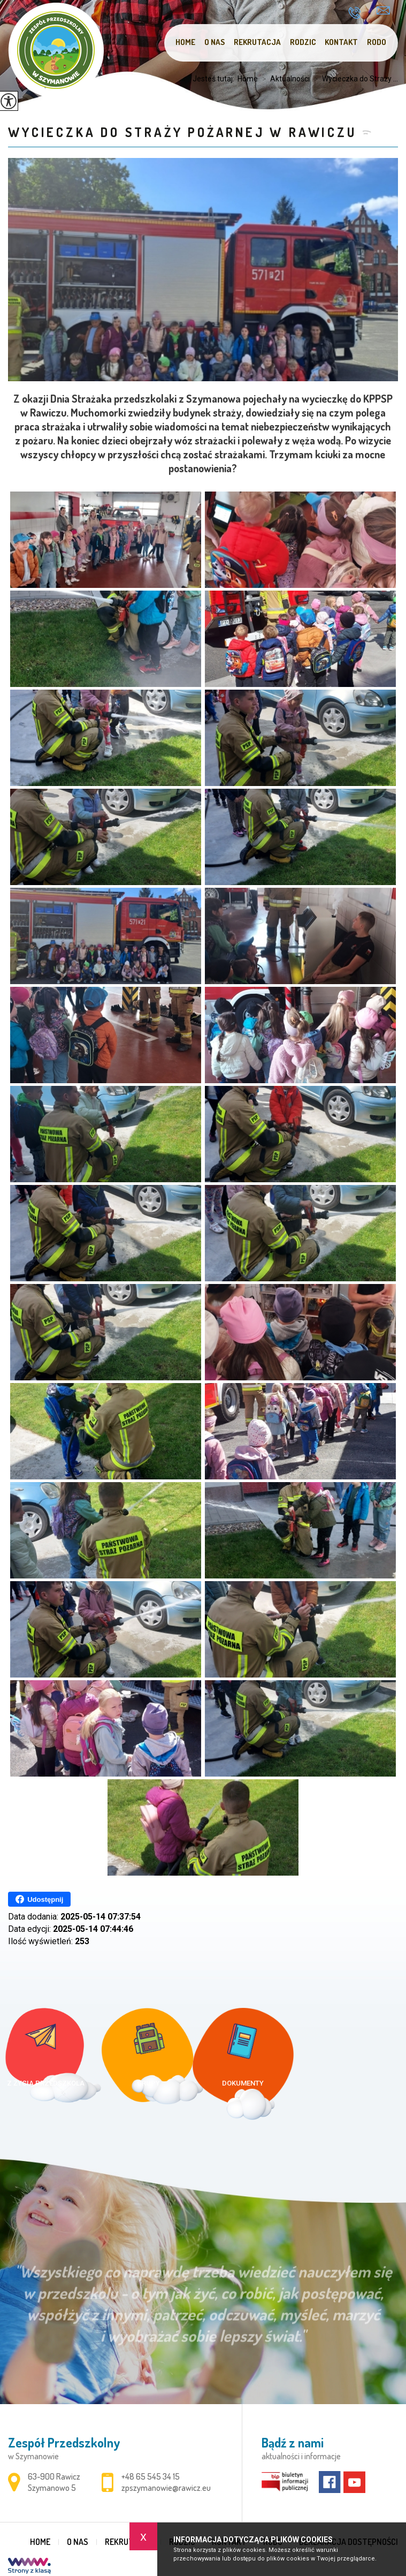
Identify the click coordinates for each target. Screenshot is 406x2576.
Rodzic (303, 42)
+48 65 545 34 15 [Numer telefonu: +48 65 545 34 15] (150, 2476)
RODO (376, 42)
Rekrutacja (257, 42)
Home (185, 42)
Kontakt (341, 42)
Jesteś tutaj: (215, 78)
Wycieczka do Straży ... (354, 78)
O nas (214, 42)
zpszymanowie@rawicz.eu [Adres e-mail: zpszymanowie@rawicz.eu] (166, 2487)
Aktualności (284, 78)
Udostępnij (39, 1899)
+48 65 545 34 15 (354, 12)
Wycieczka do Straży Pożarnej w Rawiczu (182, 132)
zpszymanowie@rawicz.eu (383, 10)
